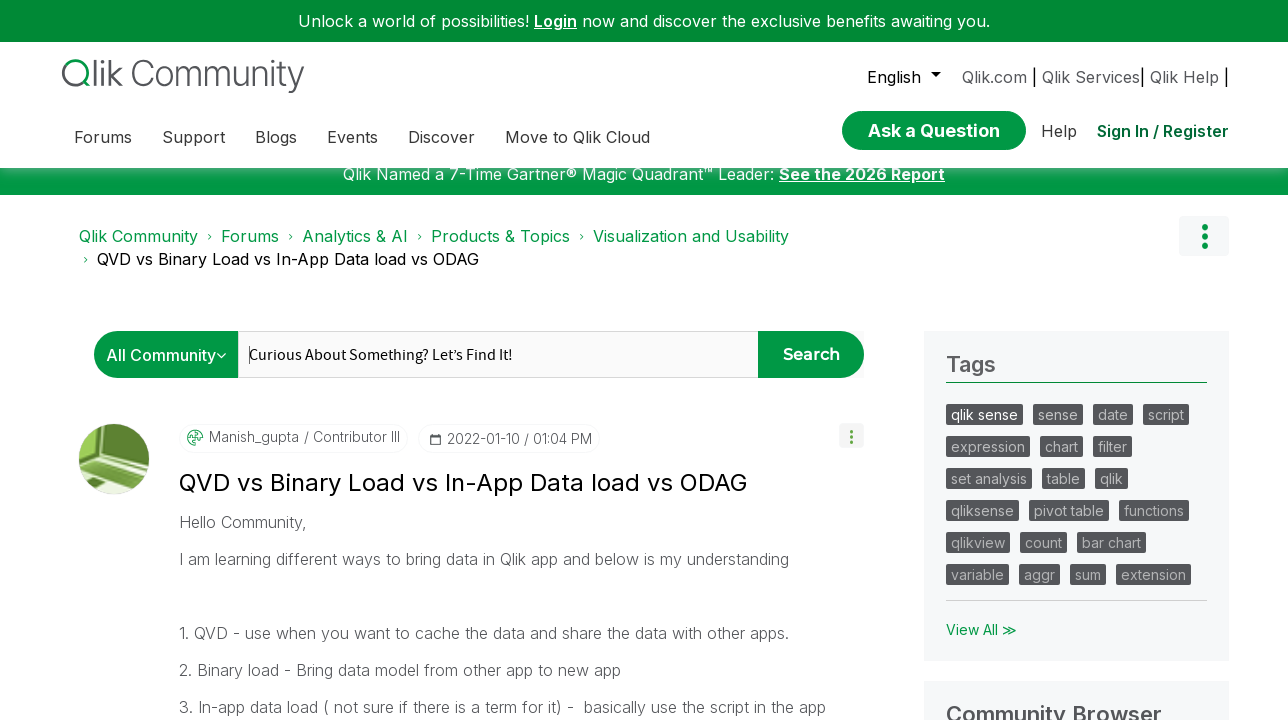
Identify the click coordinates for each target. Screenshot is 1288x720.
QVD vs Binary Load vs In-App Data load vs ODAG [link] (288, 274)
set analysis (989, 493)
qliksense (982, 525)
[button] (851, 450)
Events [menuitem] (352, 137)
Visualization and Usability (691, 251)
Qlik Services (1091, 77)
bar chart (1111, 557)
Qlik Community (138, 251)
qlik (1111, 493)
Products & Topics (500, 251)
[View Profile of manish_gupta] (254, 452)
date (1113, 429)
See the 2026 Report (862, 189)
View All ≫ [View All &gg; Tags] (981, 644)
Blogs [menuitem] (276, 137)
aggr (1039, 589)
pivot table (1069, 525)
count (1043, 557)
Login (555, 21)
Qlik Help (1184, 77)
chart (1061, 461)
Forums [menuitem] (103, 137)
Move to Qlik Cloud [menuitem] (577, 137)
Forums (250, 251)
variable (977, 589)
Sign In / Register (1163, 131)
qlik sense (984, 429)
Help (1059, 131)
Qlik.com (994, 77)
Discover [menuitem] (441, 137)
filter (1112, 461)
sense (1058, 429)
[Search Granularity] (171, 369)
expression (988, 461)
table (1063, 493)
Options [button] (1204, 251)
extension (1153, 589)
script (1166, 429)
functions (1154, 525)
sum (1088, 589)
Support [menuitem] (193, 137)
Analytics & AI (355, 251)
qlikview (978, 557)
